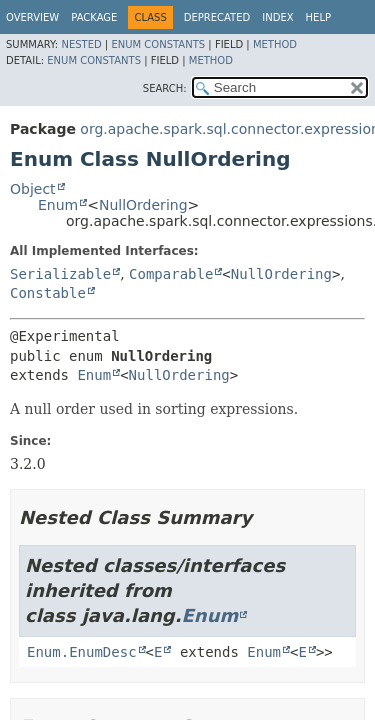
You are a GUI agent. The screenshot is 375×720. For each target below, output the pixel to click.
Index (277, 17)
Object (33, 189)
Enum (58, 205)
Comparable (171, 274)
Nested (81, 44)
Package (94, 17)
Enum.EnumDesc (82, 652)
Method (275, 44)
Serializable (60, 274)
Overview (32, 17)
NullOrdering (143, 205)
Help (318, 17)
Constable (48, 293)
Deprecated (217, 17)
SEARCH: (165, 88)
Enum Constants (158, 44)
